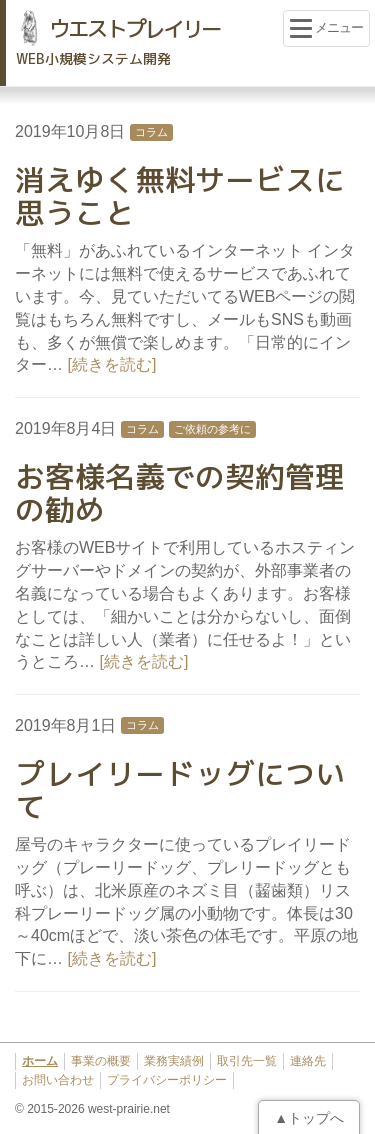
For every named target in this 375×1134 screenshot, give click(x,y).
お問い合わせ (58, 1080)
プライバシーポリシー (167, 1080)
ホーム (40, 1061)
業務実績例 (174, 1061)
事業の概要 (101, 1061)
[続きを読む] (111, 364)
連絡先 (308, 1061)
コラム (151, 132)
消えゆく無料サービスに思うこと (180, 196)
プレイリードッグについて (180, 790)
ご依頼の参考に (212, 429)
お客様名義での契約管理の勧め (180, 493)
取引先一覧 (247, 1061)
